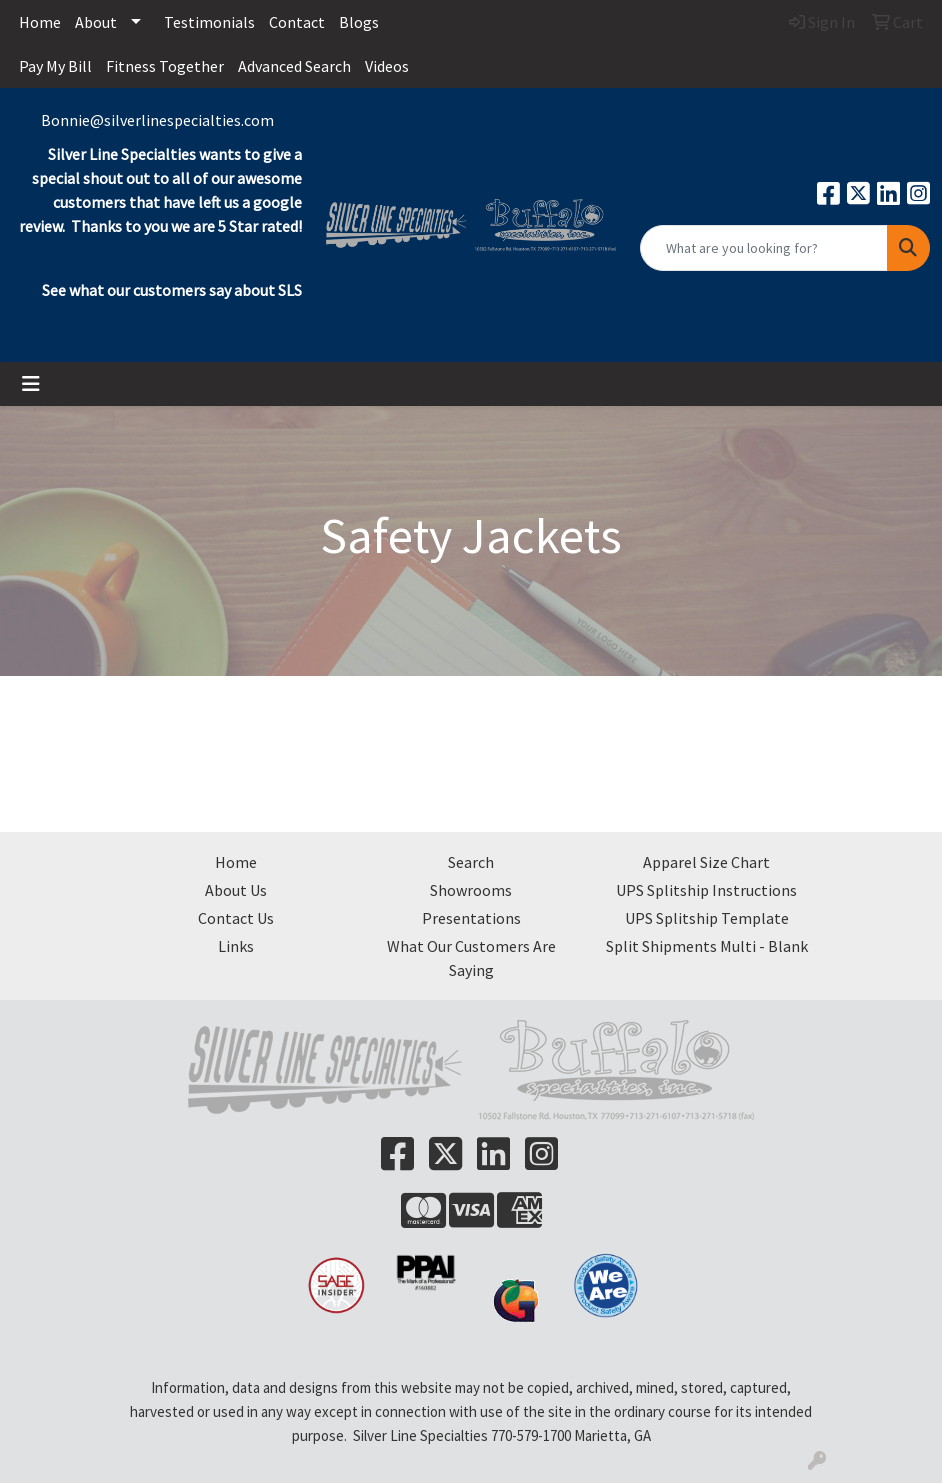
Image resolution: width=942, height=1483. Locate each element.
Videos (387, 66)
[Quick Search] (764, 248)
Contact (297, 22)
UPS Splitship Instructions (706, 890)
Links (236, 946)
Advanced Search (294, 66)
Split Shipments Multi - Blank (707, 946)
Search (471, 862)
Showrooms (471, 890)
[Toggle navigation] (31, 384)
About (96, 22)
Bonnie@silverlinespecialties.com (157, 120)
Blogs (359, 22)
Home (40, 22)
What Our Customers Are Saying (471, 958)
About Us (236, 890)
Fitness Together (165, 66)
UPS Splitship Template (707, 918)
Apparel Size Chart (706, 862)
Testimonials (209, 22)
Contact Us (236, 918)
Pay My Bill (55, 66)
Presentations (471, 918)
